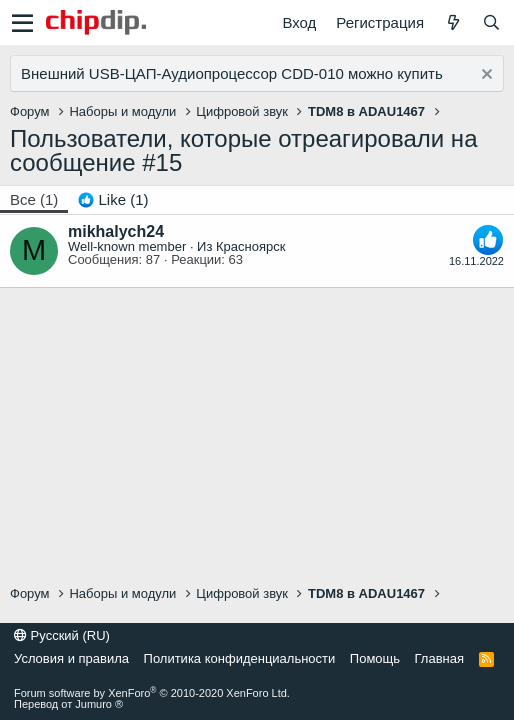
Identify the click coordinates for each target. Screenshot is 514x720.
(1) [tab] (34, 199)
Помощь (375, 658)
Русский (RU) (62, 635)
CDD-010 (312, 73)
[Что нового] (453, 22)
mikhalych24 (116, 231)
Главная (439, 658)
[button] (22, 23)
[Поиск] (491, 22)
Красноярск (250, 246)
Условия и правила (71, 658)
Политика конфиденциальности (240, 658)
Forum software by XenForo (152, 693)
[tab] (113, 200)
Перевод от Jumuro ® (68, 704)
